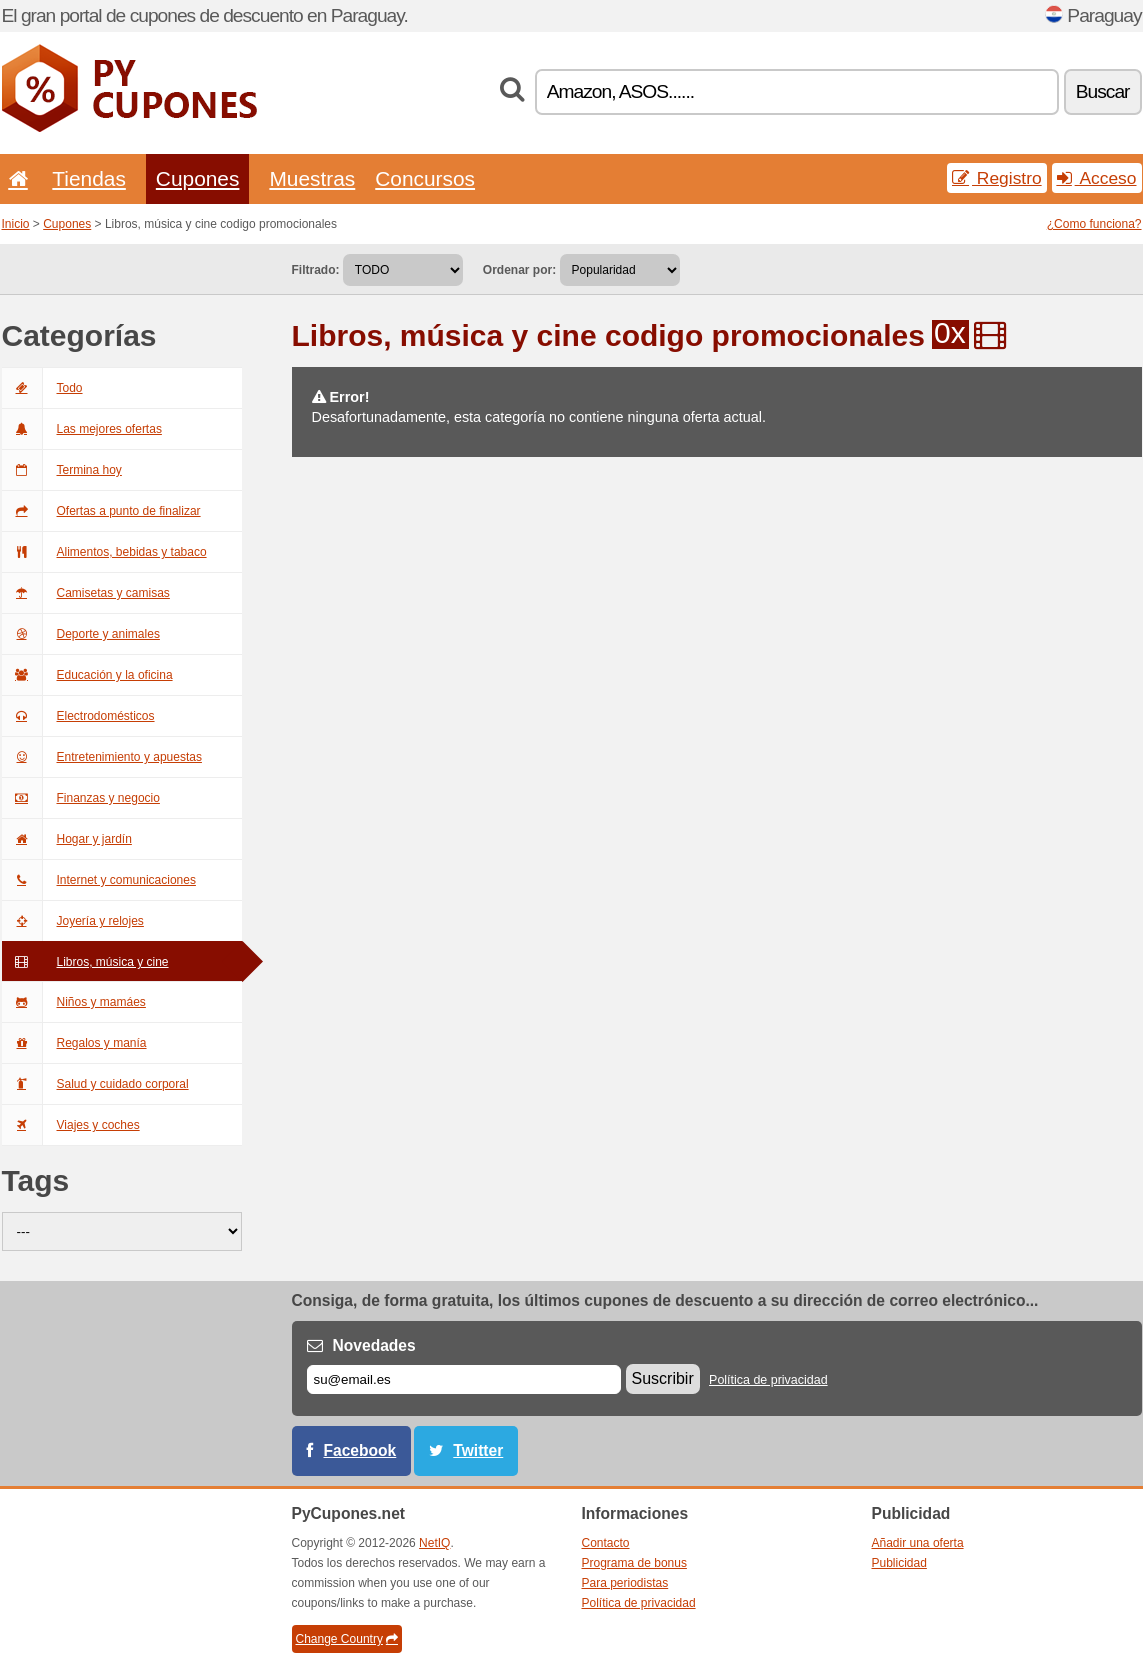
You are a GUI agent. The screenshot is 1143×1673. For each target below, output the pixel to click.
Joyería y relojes (73, 921)
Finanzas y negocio (81, 798)
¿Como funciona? (1094, 224)
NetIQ (434, 1543)
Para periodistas (625, 1583)
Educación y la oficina (87, 675)
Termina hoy (62, 470)
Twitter (478, 1450)
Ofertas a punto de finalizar (101, 511)
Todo (42, 388)
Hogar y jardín (67, 839)
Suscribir (663, 1378)
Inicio (16, 224)
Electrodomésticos (78, 716)
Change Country (347, 1639)
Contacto (606, 1543)
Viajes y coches (71, 1125)
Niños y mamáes (74, 1002)
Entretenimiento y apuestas (102, 757)
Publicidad (899, 1563)
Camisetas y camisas (86, 593)
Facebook (360, 1450)
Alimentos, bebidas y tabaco (104, 552)
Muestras (312, 178)
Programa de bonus (634, 1563)
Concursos (425, 178)
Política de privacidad (768, 1380)
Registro (997, 178)
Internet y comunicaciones (99, 880)
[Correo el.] (464, 1379)
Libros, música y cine (85, 962)
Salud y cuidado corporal (95, 1084)
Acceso (1097, 178)
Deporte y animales (81, 634)
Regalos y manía (74, 1043)
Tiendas (89, 178)
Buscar (1103, 91)
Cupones (198, 178)
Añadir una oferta (918, 1543)
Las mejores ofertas (82, 429)
